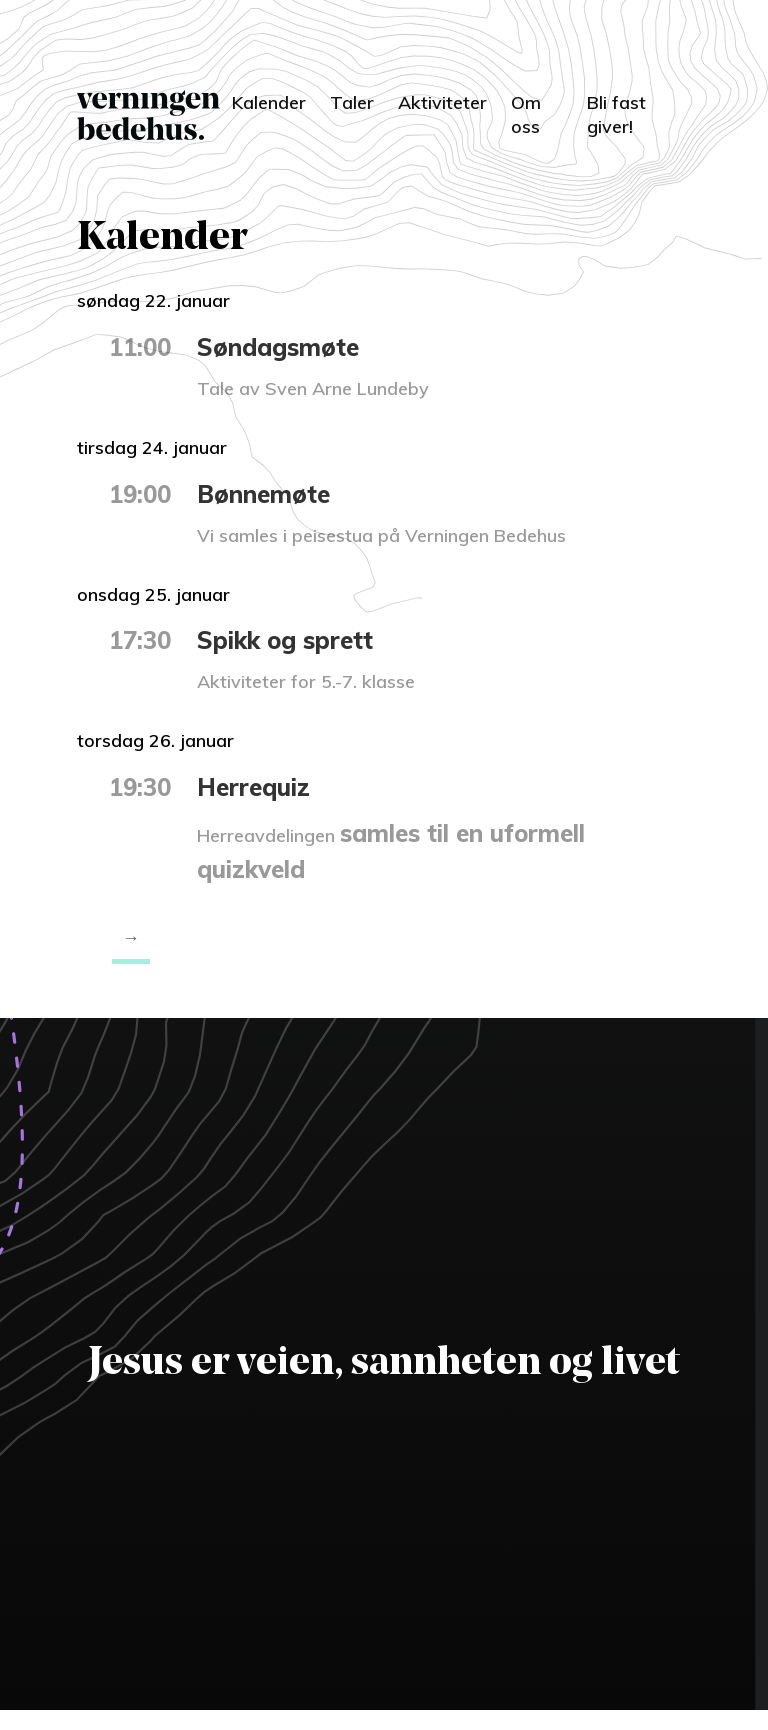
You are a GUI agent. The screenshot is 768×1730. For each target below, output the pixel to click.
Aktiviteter (442, 102)
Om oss (526, 114)
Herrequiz (253, 787)
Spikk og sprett (285, 640)
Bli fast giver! (616, 114)
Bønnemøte (263, 494)
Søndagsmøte (278, 347)
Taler (352, 102)
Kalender (269, 102)
